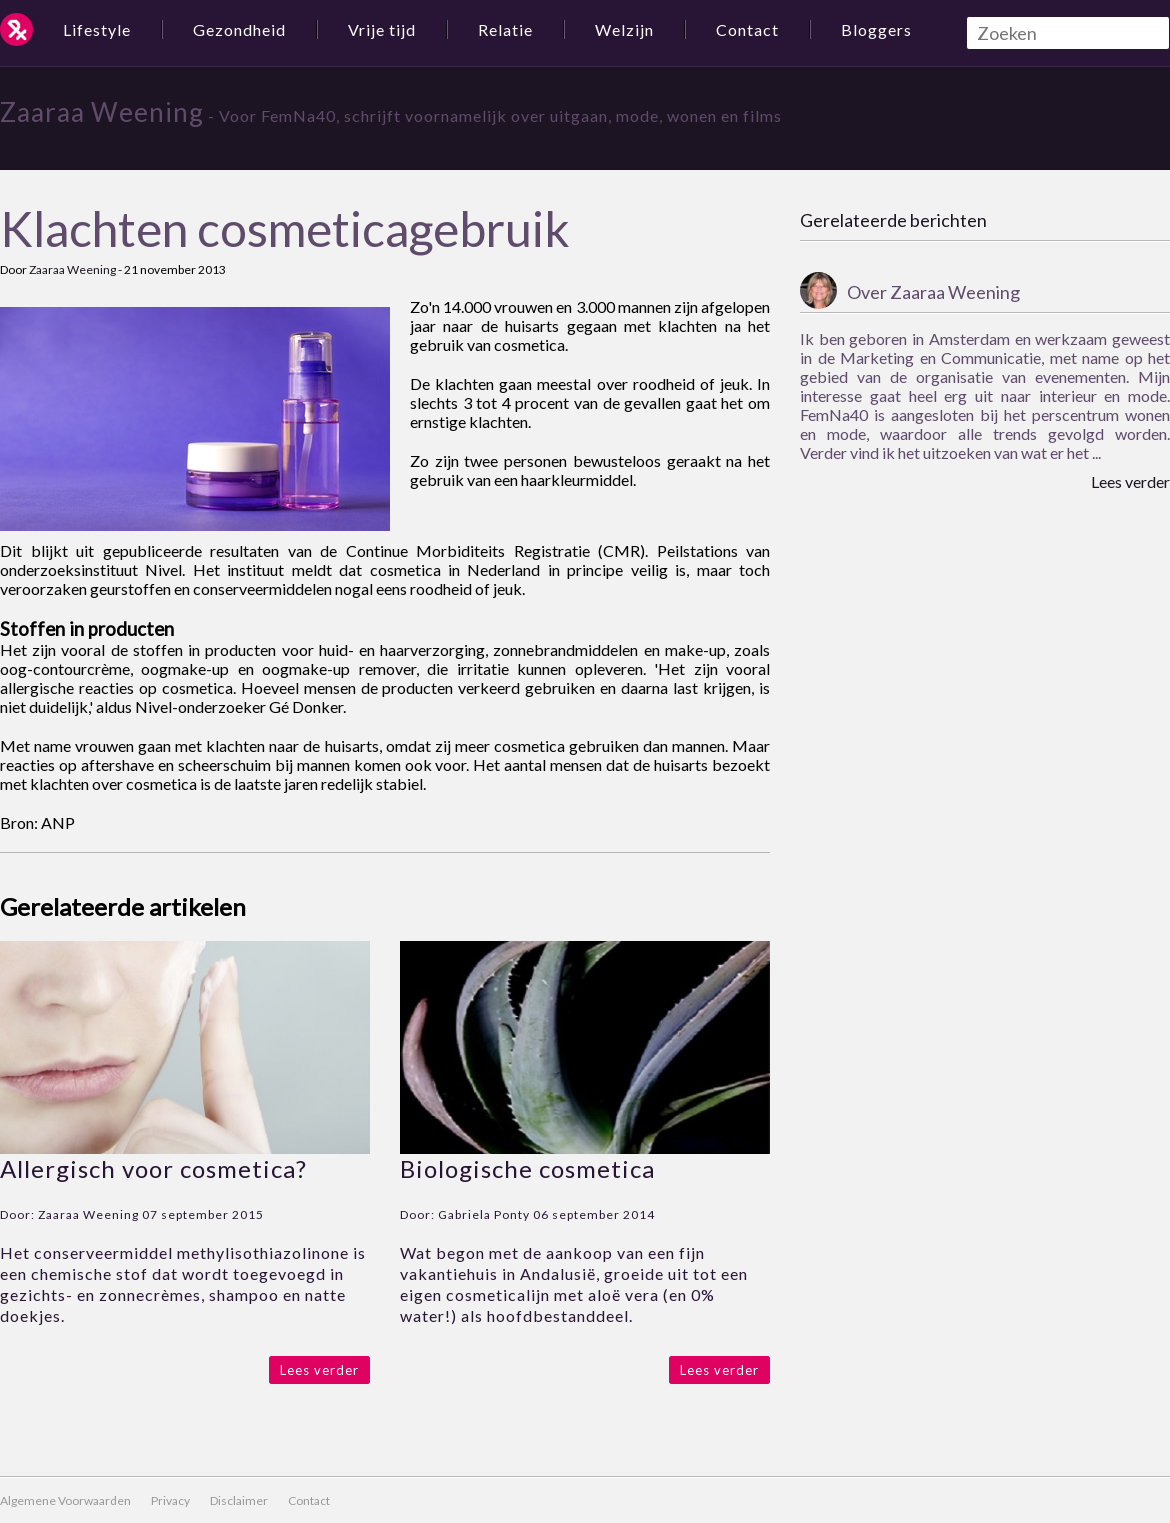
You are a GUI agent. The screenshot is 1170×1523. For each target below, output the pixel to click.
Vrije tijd (382, 29)
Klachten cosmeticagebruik (285, 228)
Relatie (505, 29)
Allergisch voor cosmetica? (153, 1168)
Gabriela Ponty (484, 1214)
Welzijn (624, 29)
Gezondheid (239, 29)
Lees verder (319, 1370)
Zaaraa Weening (102, 112)
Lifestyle (97, 29)
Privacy (170, 1500)
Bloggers (876, 29)
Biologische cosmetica (527, 1168)
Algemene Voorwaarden (65, 1500)
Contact (747, 29)
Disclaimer (239, 1500)
